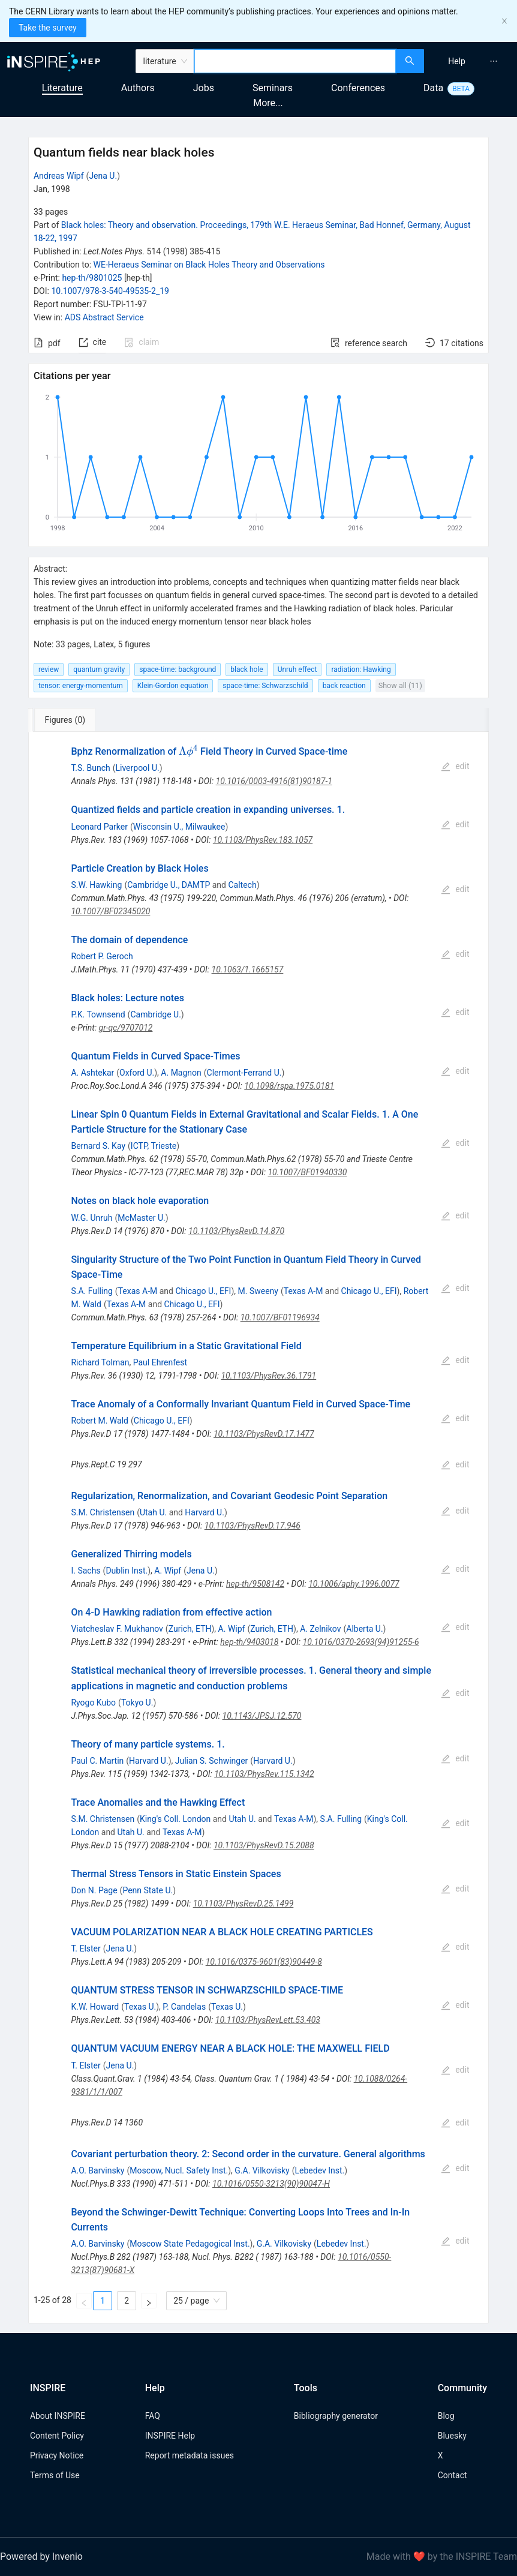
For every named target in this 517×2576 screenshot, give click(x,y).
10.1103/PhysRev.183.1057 (262, 840)
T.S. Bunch (90, 768)
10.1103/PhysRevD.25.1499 (243, 1903)
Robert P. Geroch (102, 956)
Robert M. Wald (99, 1420)
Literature (62, 88)
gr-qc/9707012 (126, 1027)
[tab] (68, 719)
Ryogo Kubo (93, 1702)
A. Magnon (181, 1072)
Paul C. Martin (97, 1761)
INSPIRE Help (170, 2435)
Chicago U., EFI (203, 1291)
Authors (138, 88)
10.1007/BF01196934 (280, 1317)
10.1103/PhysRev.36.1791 (268, 1375)
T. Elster (85, 1948)
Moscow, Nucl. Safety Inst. (179, 2170)
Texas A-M (138, 1291)
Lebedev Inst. (320, 2170)
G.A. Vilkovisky (262, 2170)
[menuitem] (456, 61)
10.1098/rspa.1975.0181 (289, 1086)
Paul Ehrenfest (160, 1362)
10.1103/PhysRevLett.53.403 (267, 2020)
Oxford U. (136, 1072)
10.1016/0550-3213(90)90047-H (271, 2183)
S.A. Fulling (91, 1291)
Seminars (273, 88)
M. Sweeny (258, 1291)
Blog (446, 2416)
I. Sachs (85, 1570)
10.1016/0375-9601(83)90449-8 (264, 1961)
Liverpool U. (137, 768)
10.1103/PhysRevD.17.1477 (264, 1434)
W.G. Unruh (91, 1218)
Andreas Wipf (59, 176)
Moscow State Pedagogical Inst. (190, 2243)
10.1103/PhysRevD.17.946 (252, 1525)
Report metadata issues (189, 2455)
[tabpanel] (258, 1527)
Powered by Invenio (41, 2556)
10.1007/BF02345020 (110, 911)
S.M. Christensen (102, 1512)
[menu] (472, 61)
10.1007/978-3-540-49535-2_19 (110, 291)
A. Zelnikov (320, 1629)
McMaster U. (142, 1218)
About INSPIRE (57, 2416)
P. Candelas (184, 2006)
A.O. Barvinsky (97, 2170)
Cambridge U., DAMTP (168, 885)
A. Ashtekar (92, 1072)
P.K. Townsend (98, 1014)
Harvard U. (204, 1512)
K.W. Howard (95, 2006)
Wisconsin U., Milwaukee (179, 826)
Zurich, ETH (190, 1629)
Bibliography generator (336, 2416)
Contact (452, 2475)
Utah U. (153, 1512)
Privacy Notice (56, 2455)
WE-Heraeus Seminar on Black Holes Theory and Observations (209, 264)
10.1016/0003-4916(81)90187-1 (274, 781)
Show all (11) (400, 685)
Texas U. (140, 2006)
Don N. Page (94, 1890)
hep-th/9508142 (255, 1584)
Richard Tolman (100, 1362)
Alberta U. (364, 1629)
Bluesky (452, 2435)
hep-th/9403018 (249, 1642)
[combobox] (295, 61)
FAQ (152, 2416)
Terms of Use (55, 2475)
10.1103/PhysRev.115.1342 (264, 1774)
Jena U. (103, 176)
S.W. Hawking (96, 885)
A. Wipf (167, 1570)
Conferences (358, 88)
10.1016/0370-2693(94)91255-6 (361, 1642)
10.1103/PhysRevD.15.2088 (264, 1845)
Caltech (242, 885)
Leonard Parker (99, 826)
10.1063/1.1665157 (248, 969)
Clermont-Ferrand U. (244, 1072)
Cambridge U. (155, 1014)
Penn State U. (147, 1890)
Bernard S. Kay (98, 1146)
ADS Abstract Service (104, 317)
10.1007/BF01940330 (307, 1172)
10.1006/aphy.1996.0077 (353, 1584)
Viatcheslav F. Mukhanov (117, 1629)
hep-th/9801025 (92, 278)
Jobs (203, 88)
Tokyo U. (137, 1702)
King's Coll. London (175, 1819)
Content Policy (57, 2435)
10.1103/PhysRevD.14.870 (236, 1231)
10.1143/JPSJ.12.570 (262, 1716)
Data (433, 88)
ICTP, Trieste (153, 1146)
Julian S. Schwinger (211, 1761)
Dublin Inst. (127, 1570)
